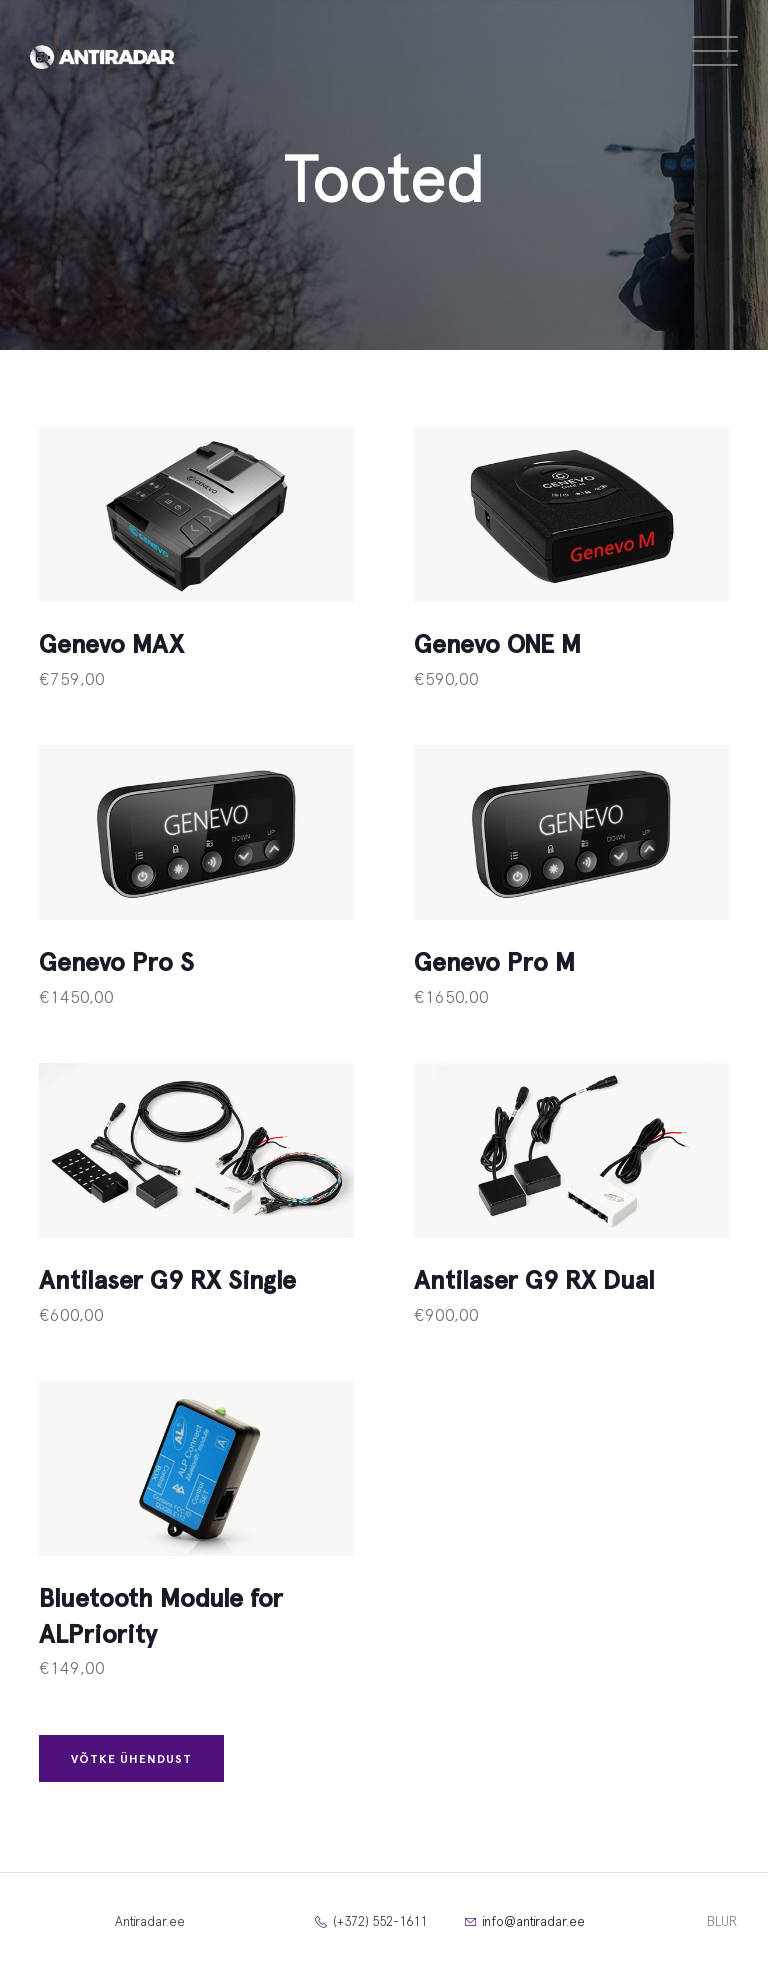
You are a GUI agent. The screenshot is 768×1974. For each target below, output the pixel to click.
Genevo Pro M (494, 963)
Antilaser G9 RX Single (167, 1281)
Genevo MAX (111, 645)
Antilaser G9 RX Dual (534, 1281)
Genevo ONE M (497, 645)
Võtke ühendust (131, 1759)
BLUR (722, 1922)
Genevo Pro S (116, 963)
